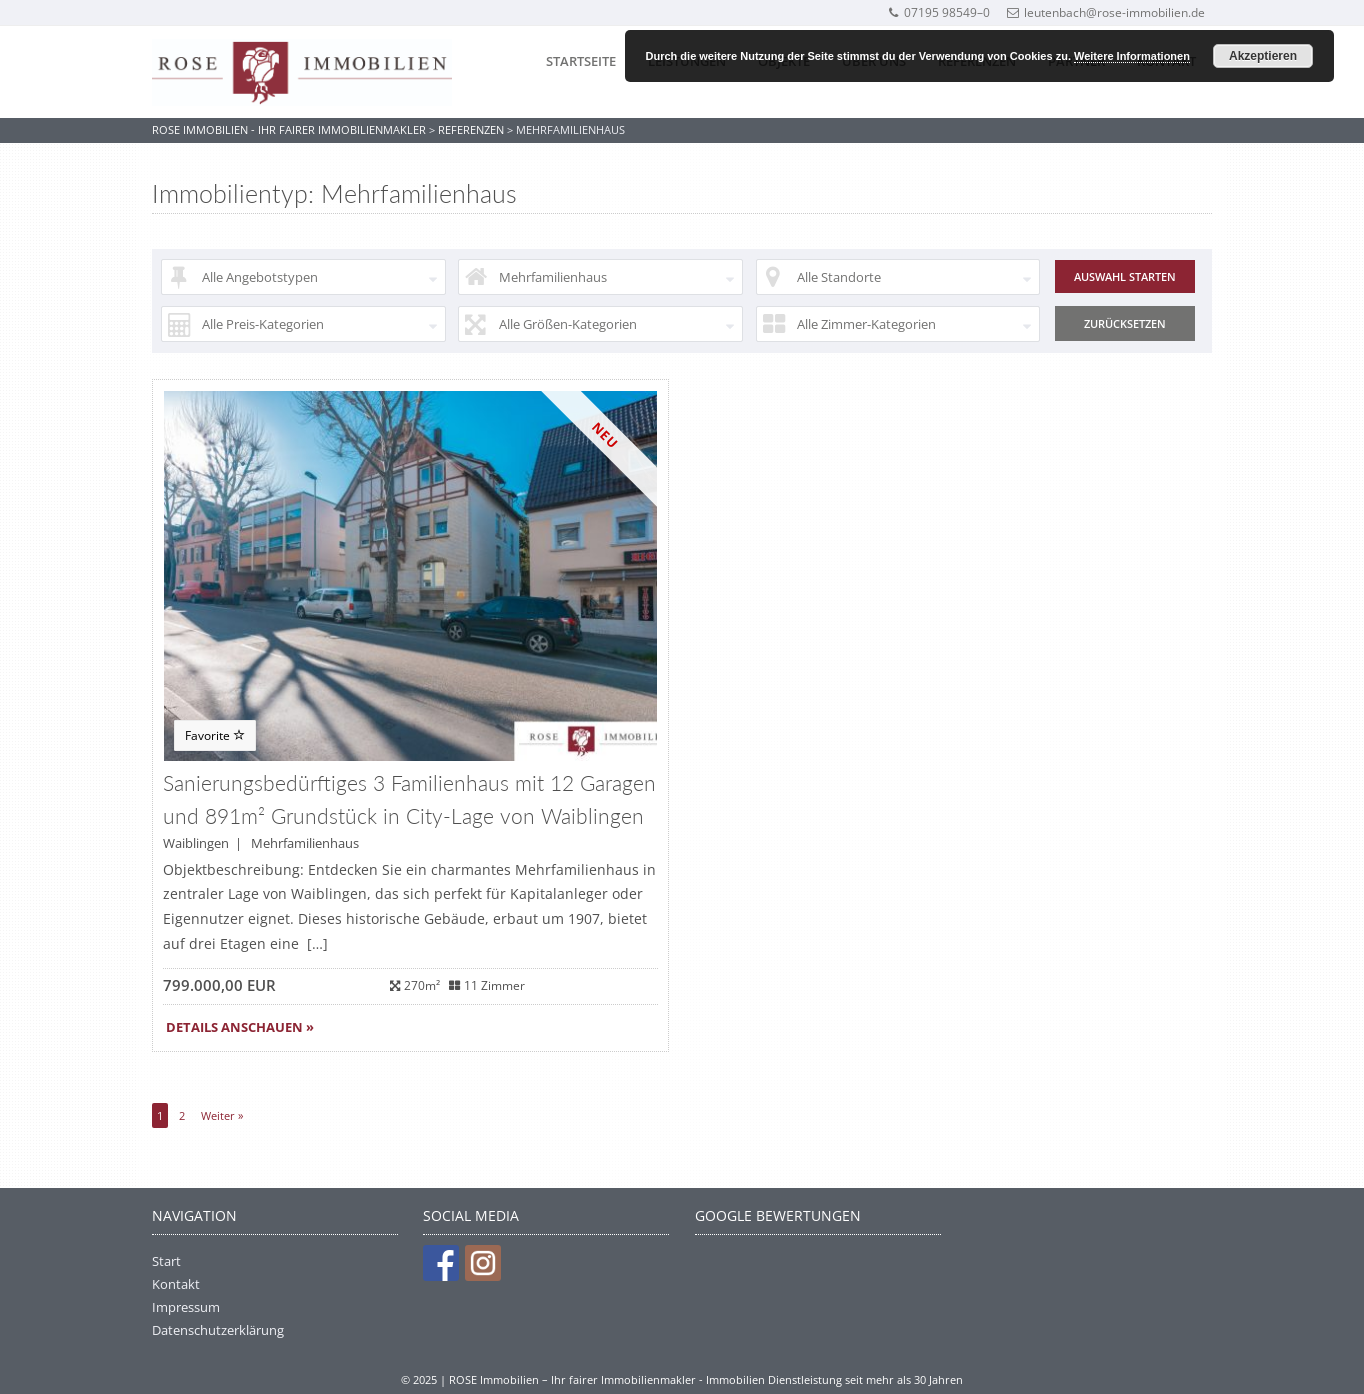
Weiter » (222, 1115)
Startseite (581, 61)
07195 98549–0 (938, 12)
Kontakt (176, 1284)
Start (166, 1261)
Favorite (215, 735)
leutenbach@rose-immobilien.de (1106, 12)
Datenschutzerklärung (218, 1330)
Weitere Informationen (1132, 56)
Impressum (186, 1307)
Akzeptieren (1263, 56)
